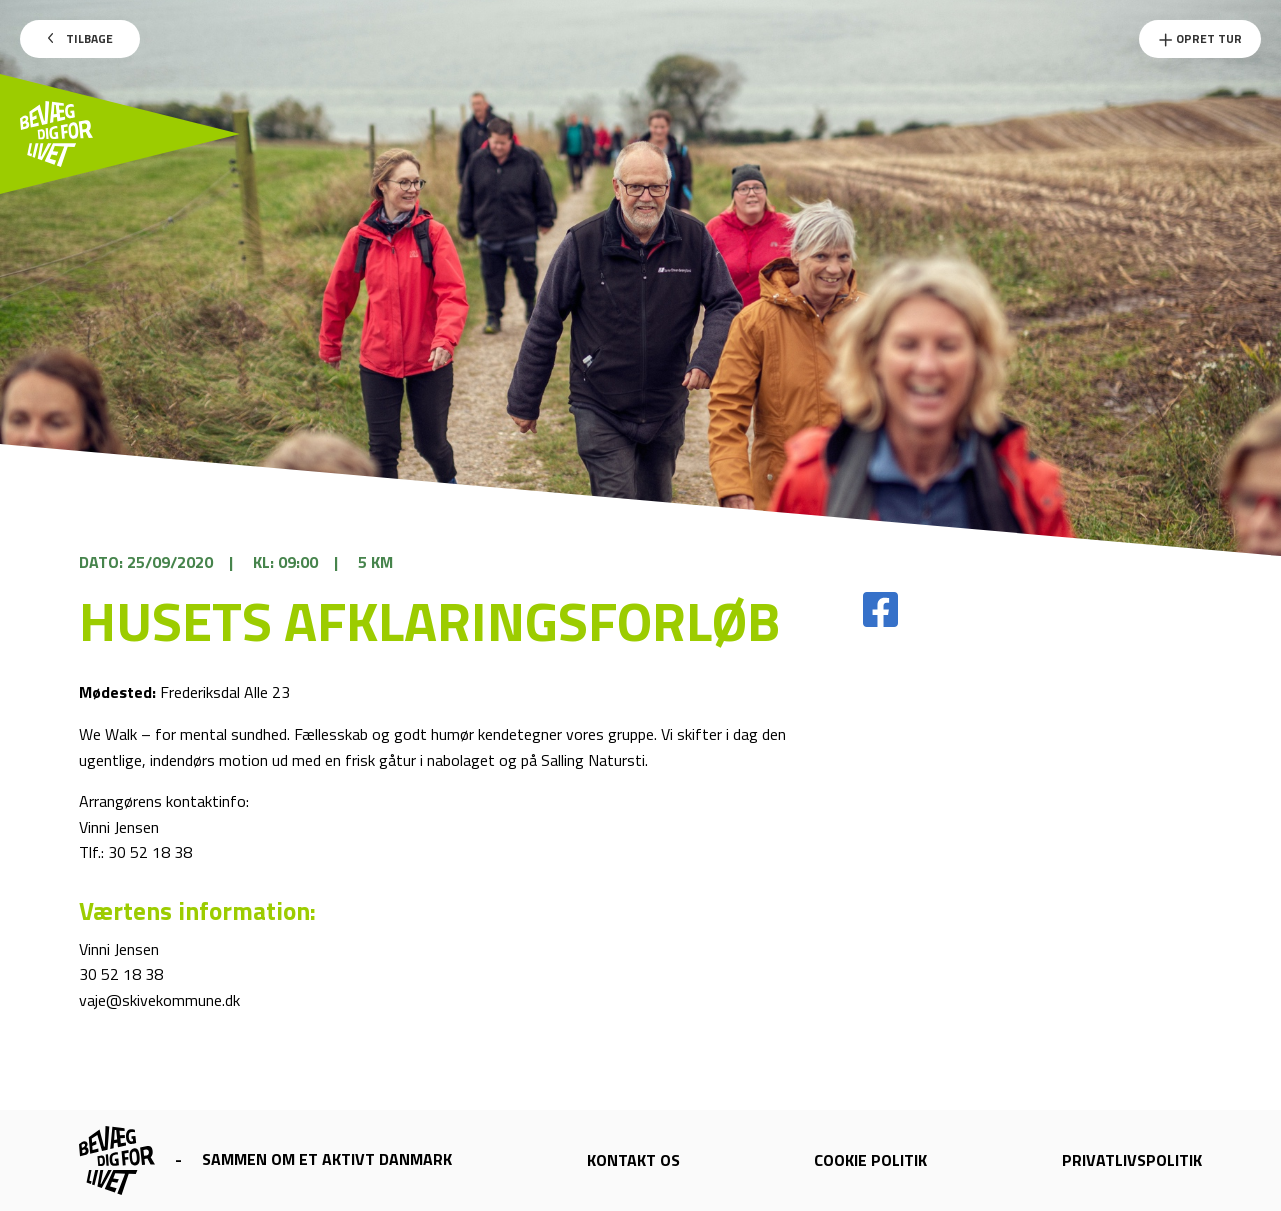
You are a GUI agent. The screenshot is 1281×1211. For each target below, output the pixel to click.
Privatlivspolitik (1132, 1160)
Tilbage (80, 38)
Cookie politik (870, 1160)
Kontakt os (633, 1160)
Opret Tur (1200, 38)
